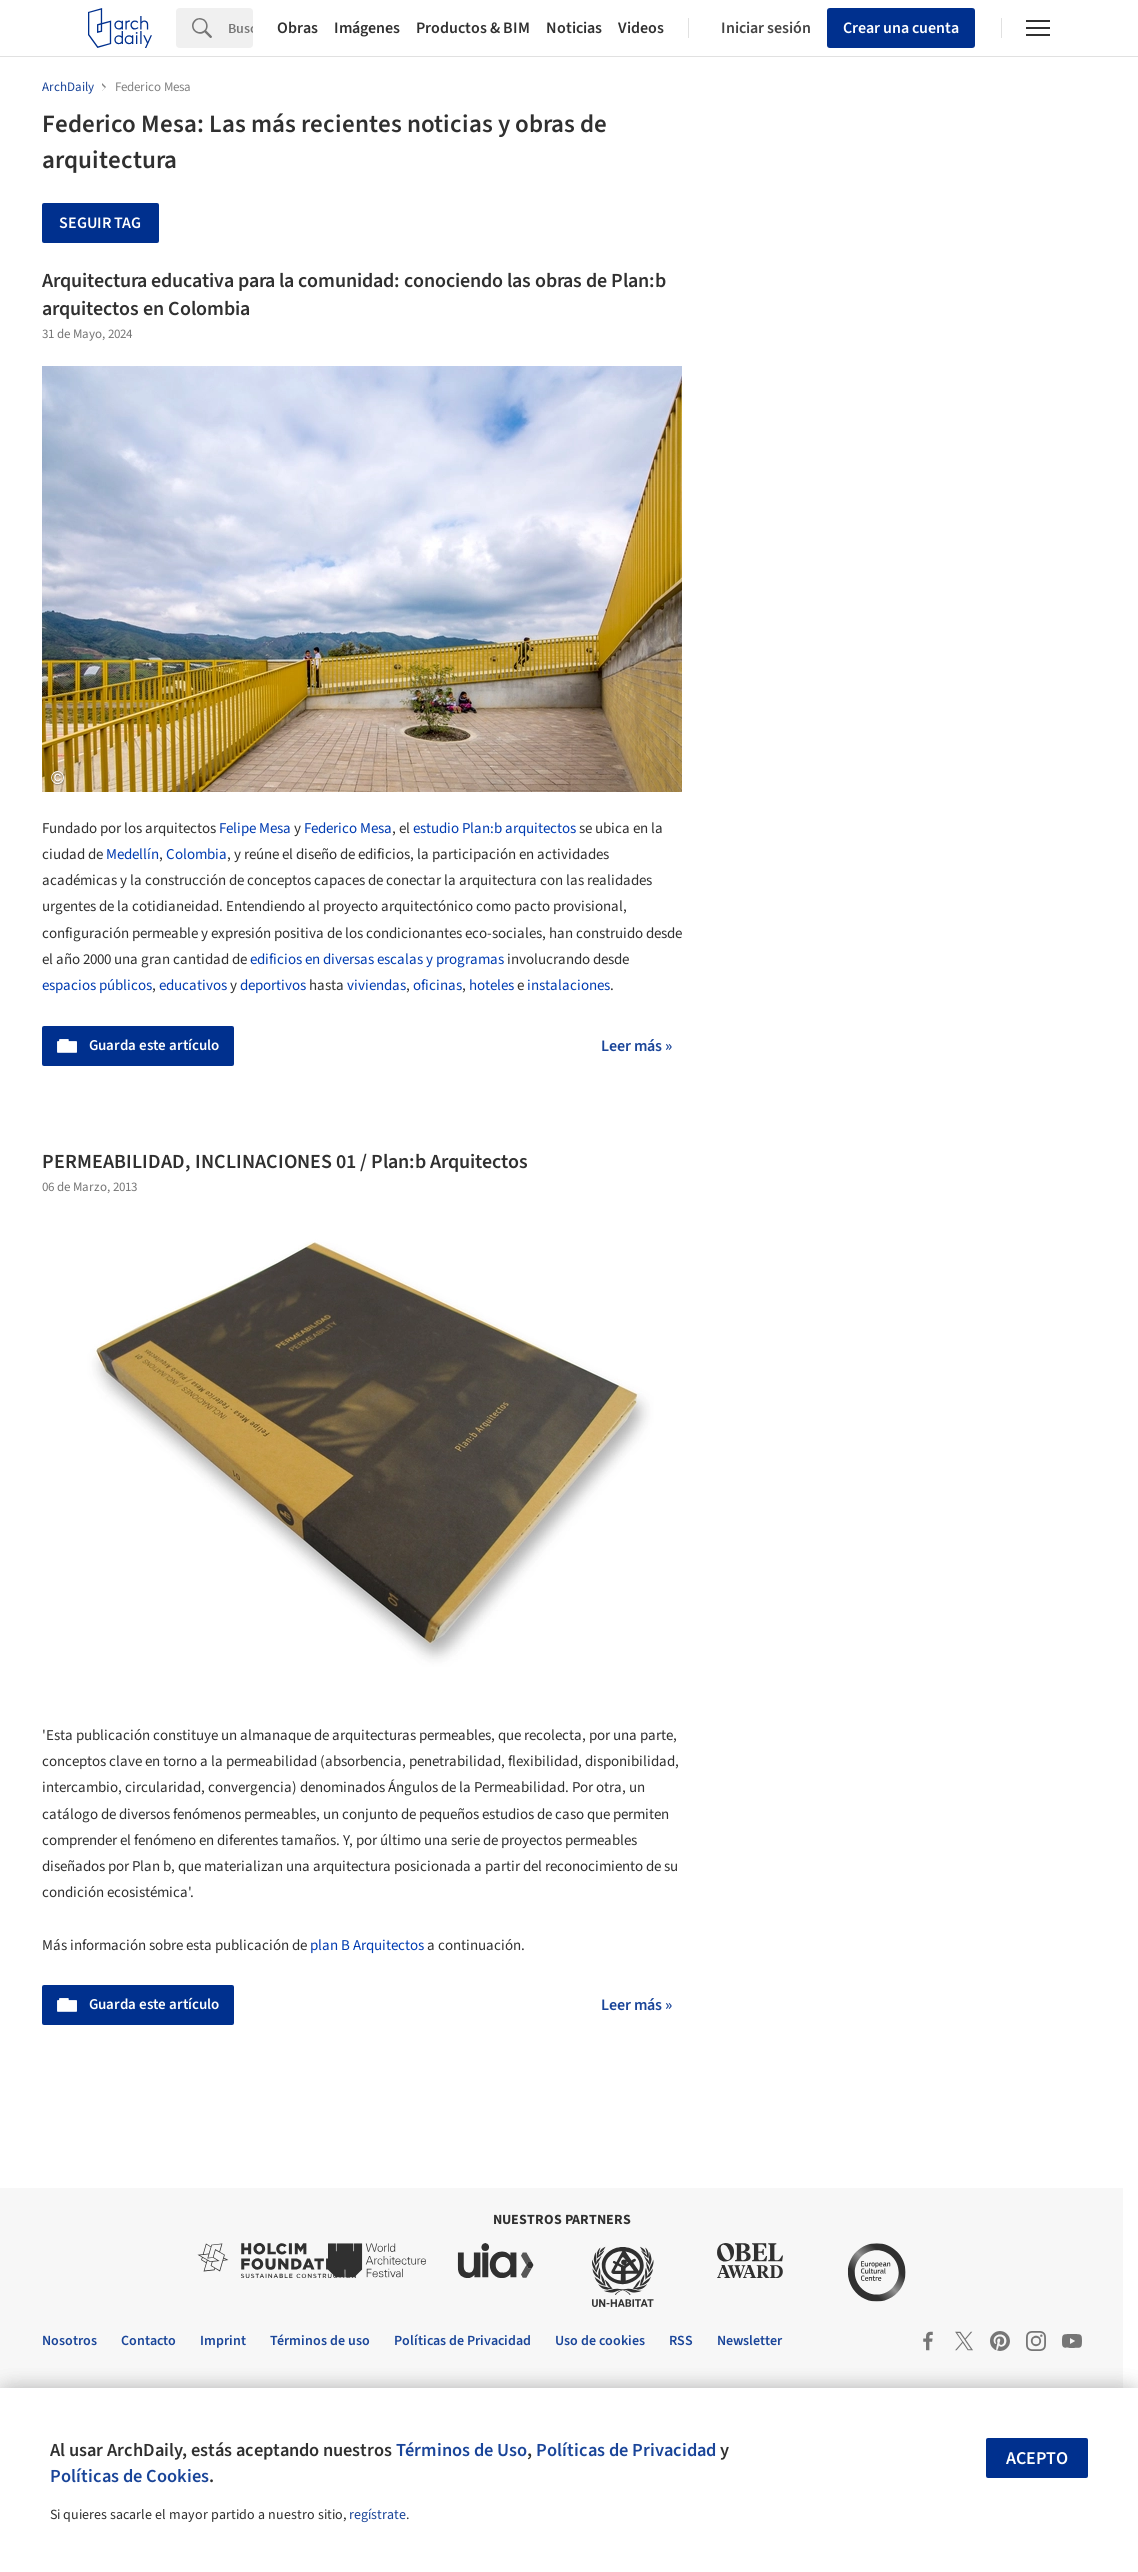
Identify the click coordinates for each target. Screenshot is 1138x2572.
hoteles (491, 985)
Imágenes (367, 28)
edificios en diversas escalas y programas (377, 959)
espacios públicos (97, 985)
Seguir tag (100, 223)
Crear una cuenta (901, 28)
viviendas (376, 985)
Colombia (196, 854)
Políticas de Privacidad (626, 2450)
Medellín (132, 854)
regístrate (377, 2515)
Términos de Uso (461, 2450)
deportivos (273, 985)
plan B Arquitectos (367, 1945)
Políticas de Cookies (129, 2476)
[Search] (240, 28)
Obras (297, 28)
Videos (641, 28)
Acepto (1037, 2458)
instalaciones (568, 985)
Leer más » (636, 1046)
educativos (193, 985)
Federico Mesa (348, 828)
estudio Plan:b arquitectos (494, 828)
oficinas (437, 985)
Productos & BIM (473, 28)
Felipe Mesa (255, 828)
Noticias (574, 28)
